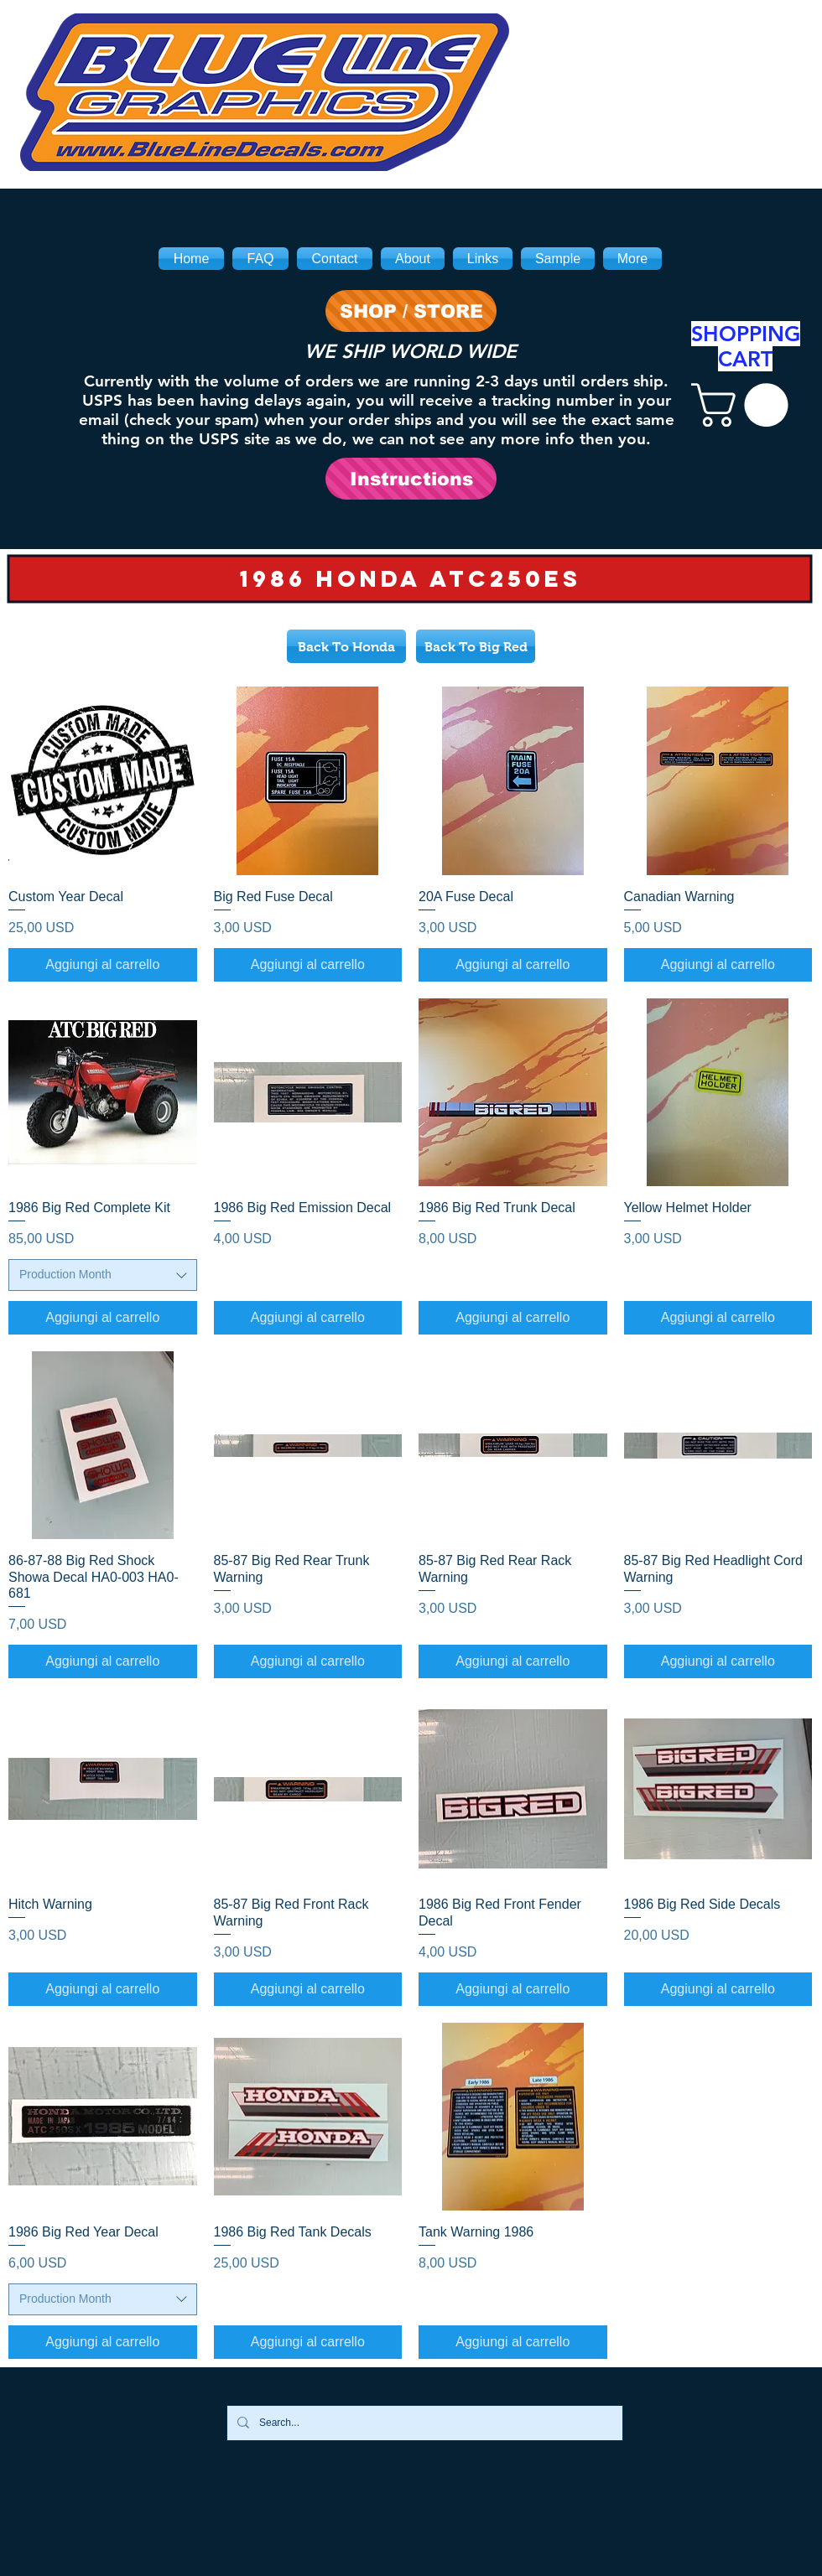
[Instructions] (411, 479)
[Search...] (423, 2423)
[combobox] (102, 1275)
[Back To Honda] (346, 646)
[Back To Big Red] (475, 646)
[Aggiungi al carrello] (102, 965)
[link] (745, 405)
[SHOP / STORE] (411, 311)
